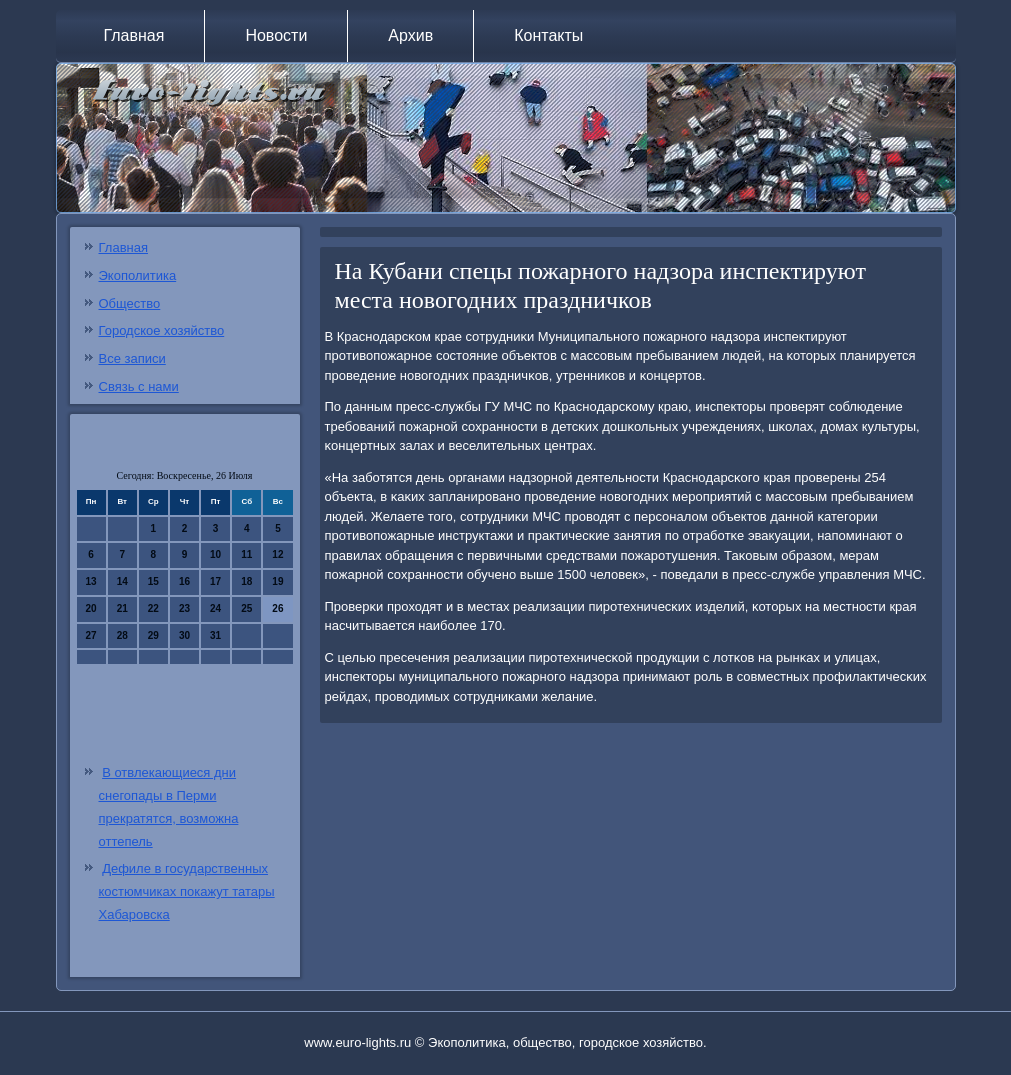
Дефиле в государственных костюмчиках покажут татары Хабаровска (187, 891)
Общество (130, 303)
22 (153, 608)
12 (277, 554)
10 (215, 554)
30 (184, 635)
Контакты (548, 35)
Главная (134, 35)
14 (122, 581)
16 (184, 581)
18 (246, 581)
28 (122, 635)
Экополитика (138, 275)
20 (91, 608)
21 (122, 608)
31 (215, 635)
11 (246, 554)
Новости (276, 35)
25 (246, 608)
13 (91, 581)
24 (215, 608)
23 (184, 608)
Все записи (132, 358)
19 (277, 581)
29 (153, 635)
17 (215, 581)
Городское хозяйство (162, 330)
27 (91, 635)
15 (153, 581)
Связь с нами (139, 386)
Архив (410, 35)
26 (277, 608)
